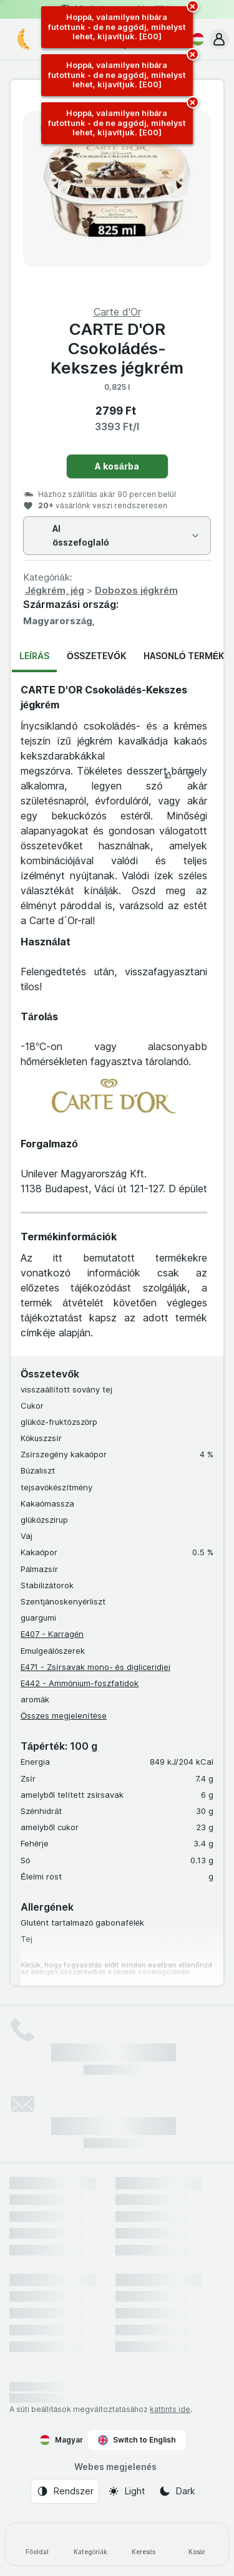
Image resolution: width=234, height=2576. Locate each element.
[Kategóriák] (90, 2544)
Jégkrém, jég (54, 590)
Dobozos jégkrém (136, 590)
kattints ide (170, 2409)
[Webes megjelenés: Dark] (177, 2491)
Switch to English (137, 2440)
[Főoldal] (37, 2544)
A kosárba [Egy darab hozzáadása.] (117, 466)
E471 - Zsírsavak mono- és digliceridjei (95, 1667)
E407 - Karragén (52, 1634)
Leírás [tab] (34, 655)
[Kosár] (197, 2544)
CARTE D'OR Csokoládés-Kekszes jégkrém (117, 348)
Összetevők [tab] (96, 655)
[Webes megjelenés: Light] (126, 2491)
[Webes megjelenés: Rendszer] (65, 2491)
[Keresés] (144, 2544)
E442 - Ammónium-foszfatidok (80, 1683)
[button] (219, 39)
